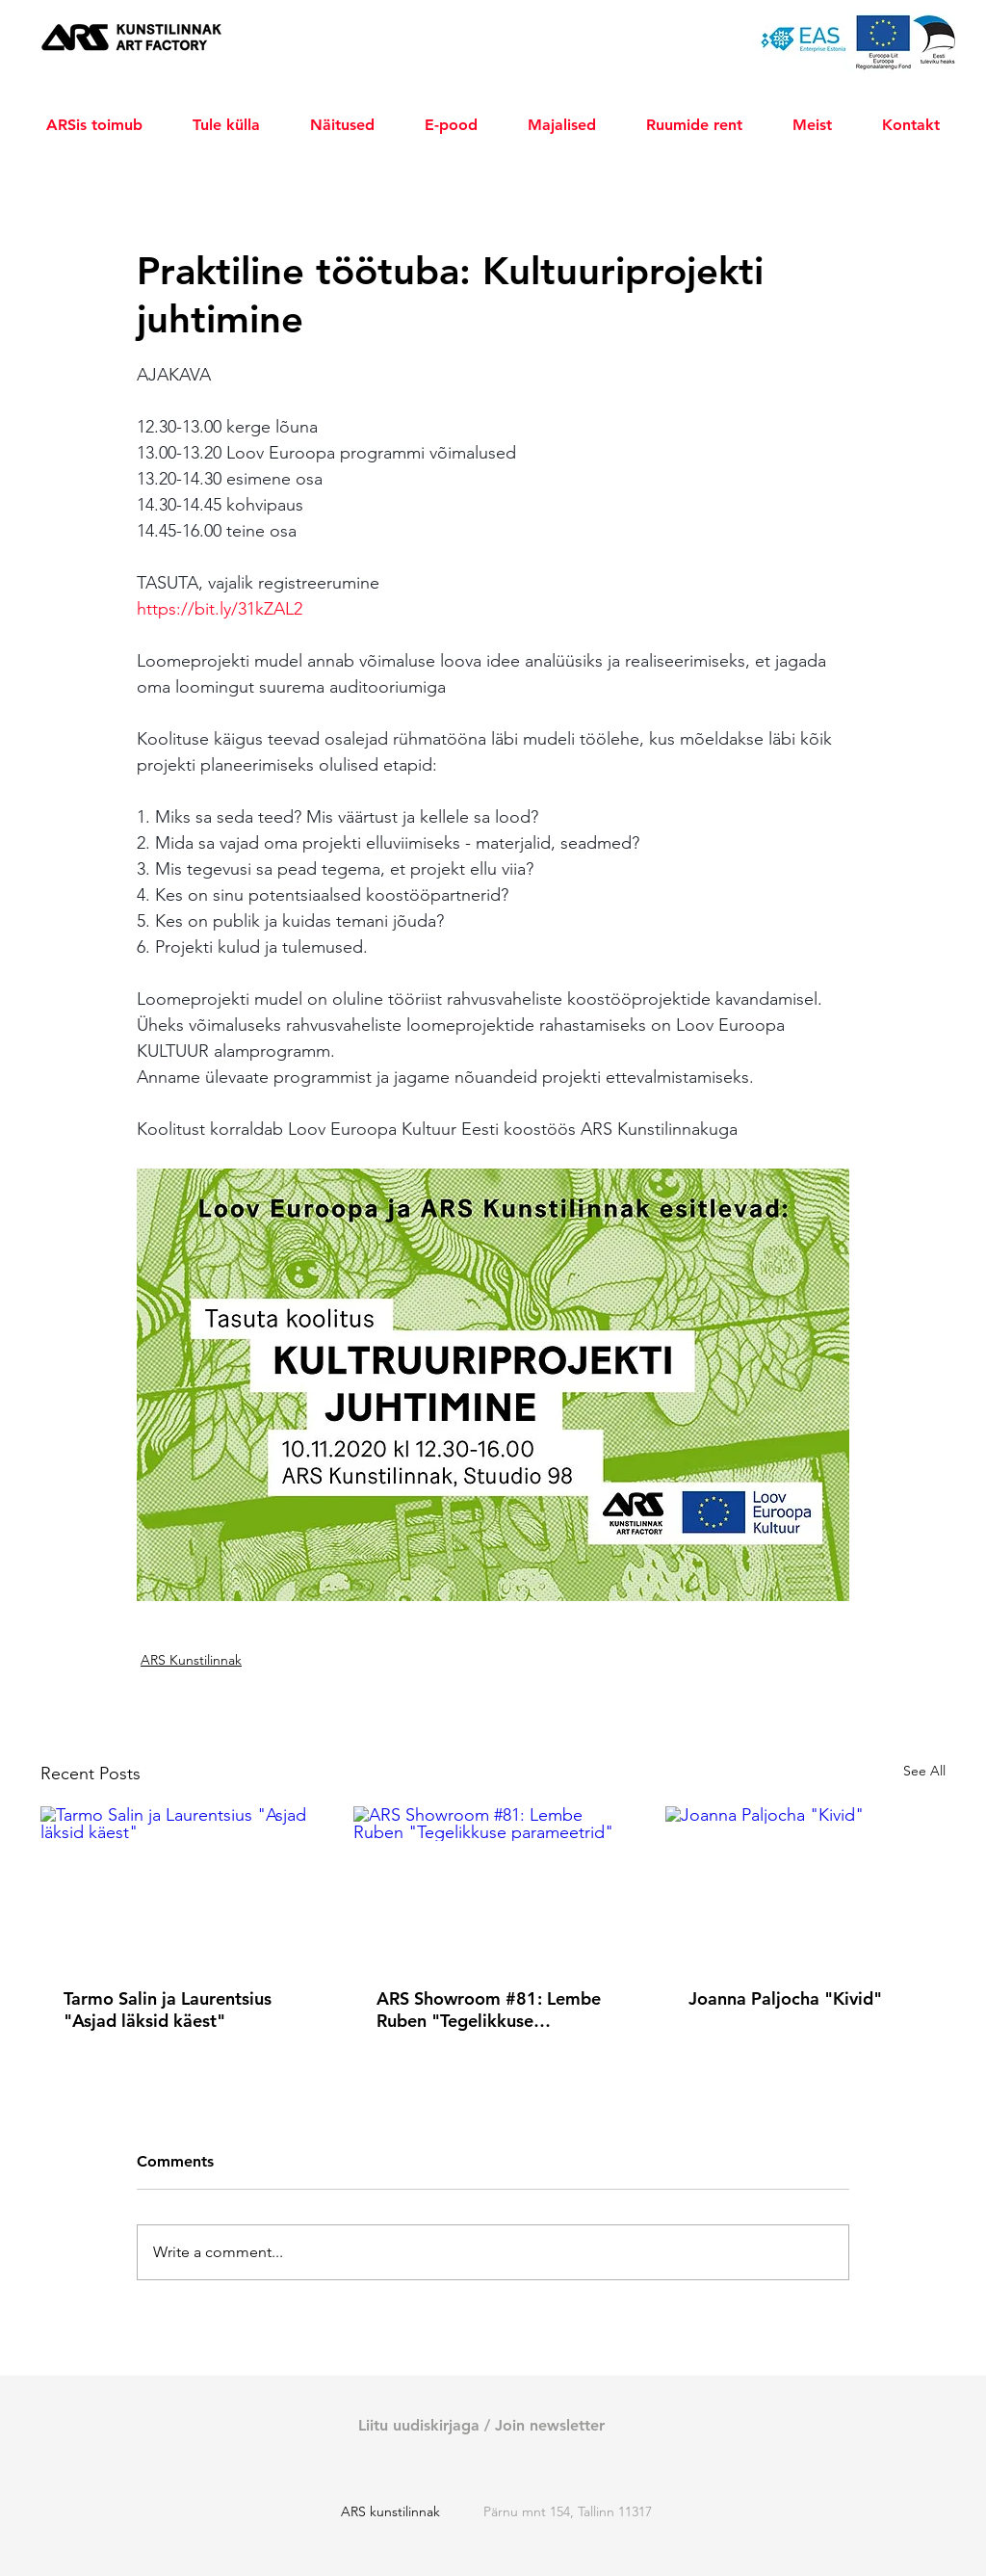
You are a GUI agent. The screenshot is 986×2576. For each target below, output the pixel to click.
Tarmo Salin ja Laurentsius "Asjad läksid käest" (168, 2009)
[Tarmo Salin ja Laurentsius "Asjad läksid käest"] (180, 1884)
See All (924, 1770)
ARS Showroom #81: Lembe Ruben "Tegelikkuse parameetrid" (488, 2009)
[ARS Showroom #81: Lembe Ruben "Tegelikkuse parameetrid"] (493, 1885)
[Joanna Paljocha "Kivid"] (805, 1884)
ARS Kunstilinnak (191, 1660)
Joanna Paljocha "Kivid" (785, 1998)
